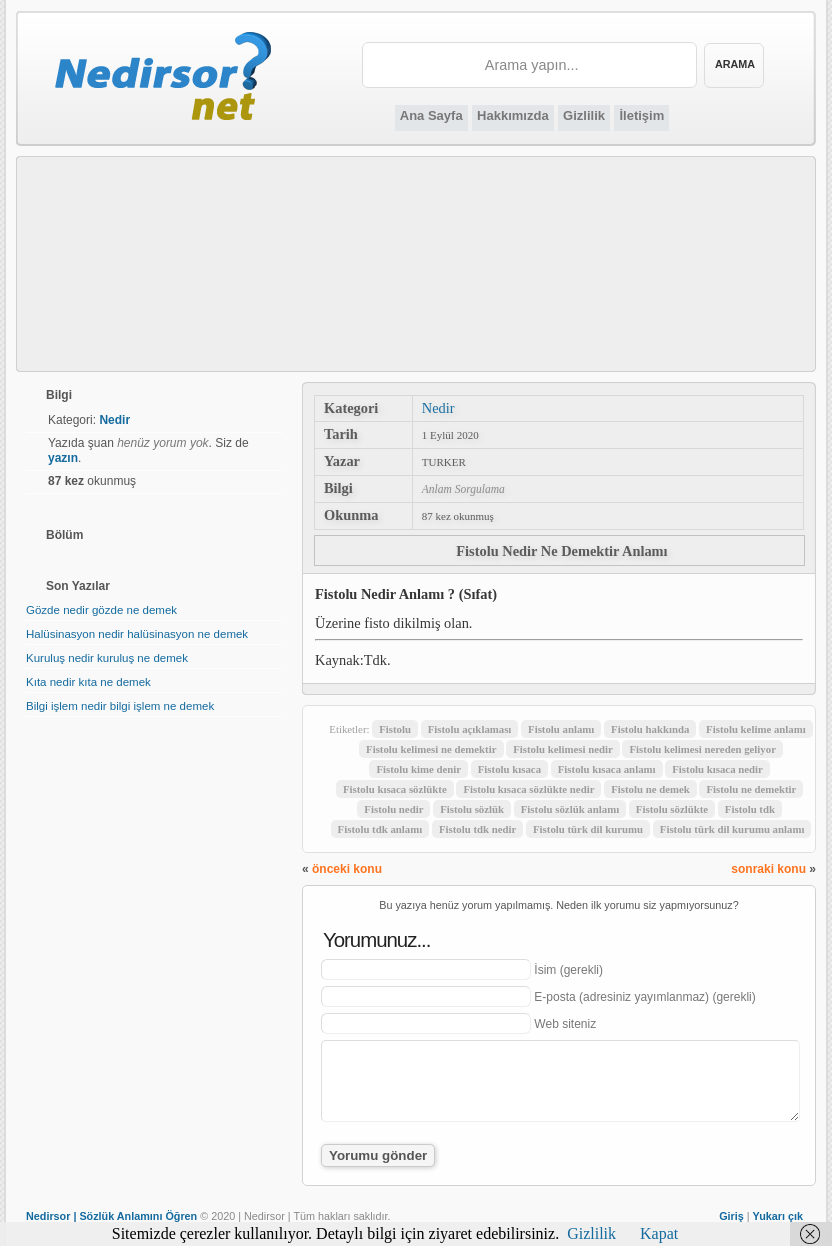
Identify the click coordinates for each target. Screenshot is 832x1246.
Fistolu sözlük (472, 809)
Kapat (659, 1233)
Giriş (731, 1216)
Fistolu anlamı (561, 729)
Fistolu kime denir (418, 769)
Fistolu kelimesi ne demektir (431, 749)
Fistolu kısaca (509, 769)
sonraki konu (768, 869)
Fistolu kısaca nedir (717, 769)
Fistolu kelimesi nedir (563, 749)
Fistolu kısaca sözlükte (395, 789)
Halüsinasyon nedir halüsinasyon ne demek (137, 634)
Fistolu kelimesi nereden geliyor (702, 749)
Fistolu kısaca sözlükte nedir (528, 789)
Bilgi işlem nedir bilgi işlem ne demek (120, 706)
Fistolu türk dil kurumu (588, 829)
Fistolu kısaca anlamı (607, 769)
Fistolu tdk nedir (477, 829)
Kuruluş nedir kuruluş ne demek (107, 658)
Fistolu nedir (393, 809)
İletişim (641, 115)
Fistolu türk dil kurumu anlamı (732, 829)
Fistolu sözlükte (672, 809)
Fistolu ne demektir (751, 789)
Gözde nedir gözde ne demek (101, 610)
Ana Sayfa (431, 115)
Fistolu (395, 729)
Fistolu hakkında (650, 729)
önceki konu (347, 869)
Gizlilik (584, 115)
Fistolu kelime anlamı (756, 729)
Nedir (438, 408)
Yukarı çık (778, 1216)
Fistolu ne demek (650, 789)
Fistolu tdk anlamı (380, 829)
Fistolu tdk (750, 809)
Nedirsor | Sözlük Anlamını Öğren (111, 1216)
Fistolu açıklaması (470, 729)
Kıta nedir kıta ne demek (88, 682)
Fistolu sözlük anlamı (570, 809)
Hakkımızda (513, 115)
